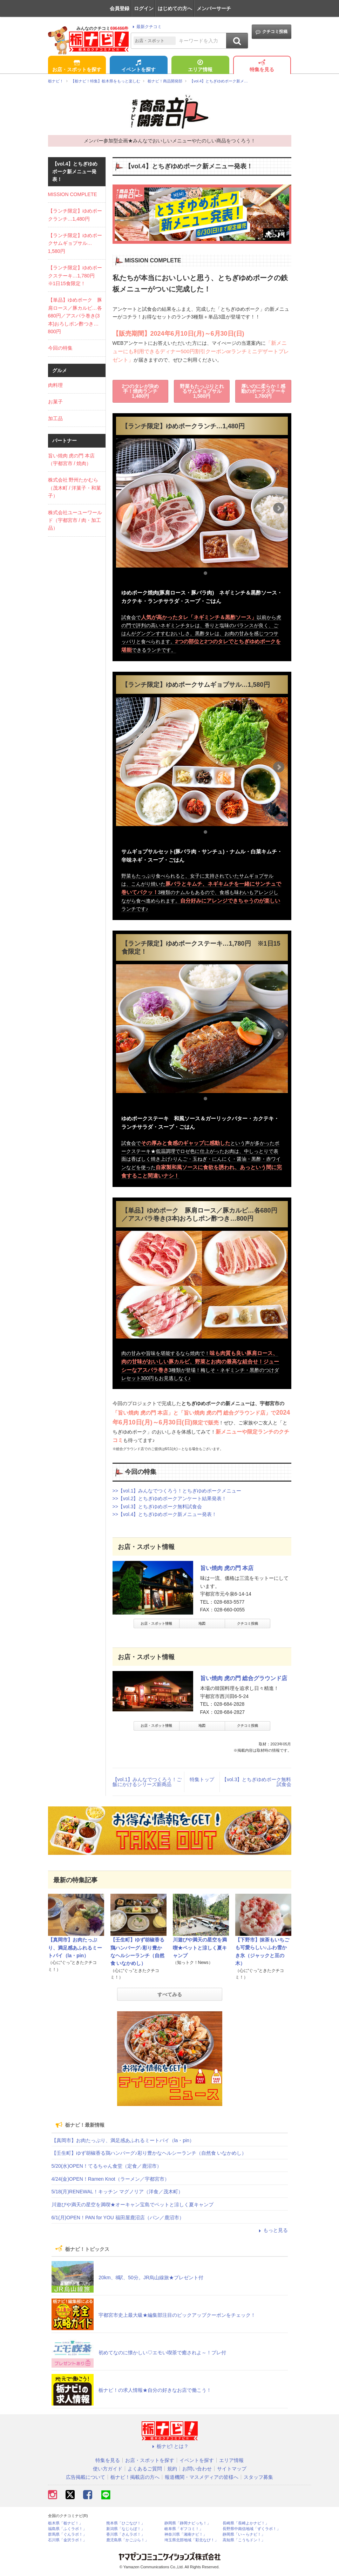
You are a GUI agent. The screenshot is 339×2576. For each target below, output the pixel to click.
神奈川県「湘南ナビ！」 (185, 2534)
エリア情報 (200, 66)
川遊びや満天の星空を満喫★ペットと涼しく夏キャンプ (200, 1947)
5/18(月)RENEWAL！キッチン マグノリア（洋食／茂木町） (117, 2191)
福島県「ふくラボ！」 (67, 2529)
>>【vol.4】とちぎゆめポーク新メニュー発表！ (165, 1514)
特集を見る (262, 66)
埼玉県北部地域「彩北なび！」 (191, 2540)
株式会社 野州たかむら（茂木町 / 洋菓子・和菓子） (74, 487)
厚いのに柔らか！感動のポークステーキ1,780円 (263, 391)
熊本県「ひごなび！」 (125, 2523)
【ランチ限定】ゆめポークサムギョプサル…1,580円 (75, 243)
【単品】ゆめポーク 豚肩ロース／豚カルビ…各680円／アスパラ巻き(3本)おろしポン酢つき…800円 (75, 315)
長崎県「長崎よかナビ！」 (246, 2523)
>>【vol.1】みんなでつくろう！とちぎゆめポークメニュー (177, 1491)
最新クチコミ (146, 26)
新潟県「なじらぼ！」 (125, 2529)
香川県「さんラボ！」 (125, 2534)
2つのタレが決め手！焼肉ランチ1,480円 (140, 391)
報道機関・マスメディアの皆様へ (201, 2477)
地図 (201, 1623)
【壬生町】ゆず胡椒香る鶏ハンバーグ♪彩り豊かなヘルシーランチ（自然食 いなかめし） (149, 2153)
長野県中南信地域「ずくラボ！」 (251, 2529)
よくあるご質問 (145, 2468)
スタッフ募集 (258, 2477)
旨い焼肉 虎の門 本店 (227, 1568)
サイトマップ (231, 2468)
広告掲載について (85, 2477)
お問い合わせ (197, 2468)
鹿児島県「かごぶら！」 (127, 2540)
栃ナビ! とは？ (169, 2446)
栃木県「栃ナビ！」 (65, 2523)
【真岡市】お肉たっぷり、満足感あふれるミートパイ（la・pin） (75, 1947)
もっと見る (272, 2230)
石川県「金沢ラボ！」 (67, 2540)
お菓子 (55, 401)
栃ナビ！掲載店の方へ (135, 2477)
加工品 (55, 418)
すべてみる (169, 1994)
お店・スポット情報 (156, 1623)
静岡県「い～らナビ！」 (244, 2534)
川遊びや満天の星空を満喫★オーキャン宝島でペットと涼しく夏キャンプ (132, 2204)
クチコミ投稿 (271, 31)
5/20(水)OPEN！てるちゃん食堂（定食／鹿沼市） (107, 2166)
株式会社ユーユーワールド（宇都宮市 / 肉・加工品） (75, 520)
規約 (172, 2468)
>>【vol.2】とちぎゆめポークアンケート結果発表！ (170, 1498)
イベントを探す (138, 66)
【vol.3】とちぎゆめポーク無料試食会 (256, 1782)
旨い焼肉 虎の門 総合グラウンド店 (243, 1678)
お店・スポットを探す (76, 66)
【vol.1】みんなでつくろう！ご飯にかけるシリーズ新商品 (147, 1782)
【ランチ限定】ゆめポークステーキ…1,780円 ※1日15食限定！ (75, 275)
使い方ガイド (107, 2468)
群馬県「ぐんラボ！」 (67, 2534)
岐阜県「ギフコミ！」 (183, 2529)
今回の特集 (60, 348)
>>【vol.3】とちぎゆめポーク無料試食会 (157, 1506)
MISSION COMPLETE (72, 194)
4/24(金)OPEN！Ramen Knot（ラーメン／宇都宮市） (110, 2179)
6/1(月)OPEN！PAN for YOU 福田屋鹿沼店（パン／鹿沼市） (118, 2217)
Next (278, 508)
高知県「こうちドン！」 (244, 2540)
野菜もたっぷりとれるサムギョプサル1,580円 (202, 391)
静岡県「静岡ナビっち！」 (187, 2523)
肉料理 (55, 385)
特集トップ (202, 1779)
